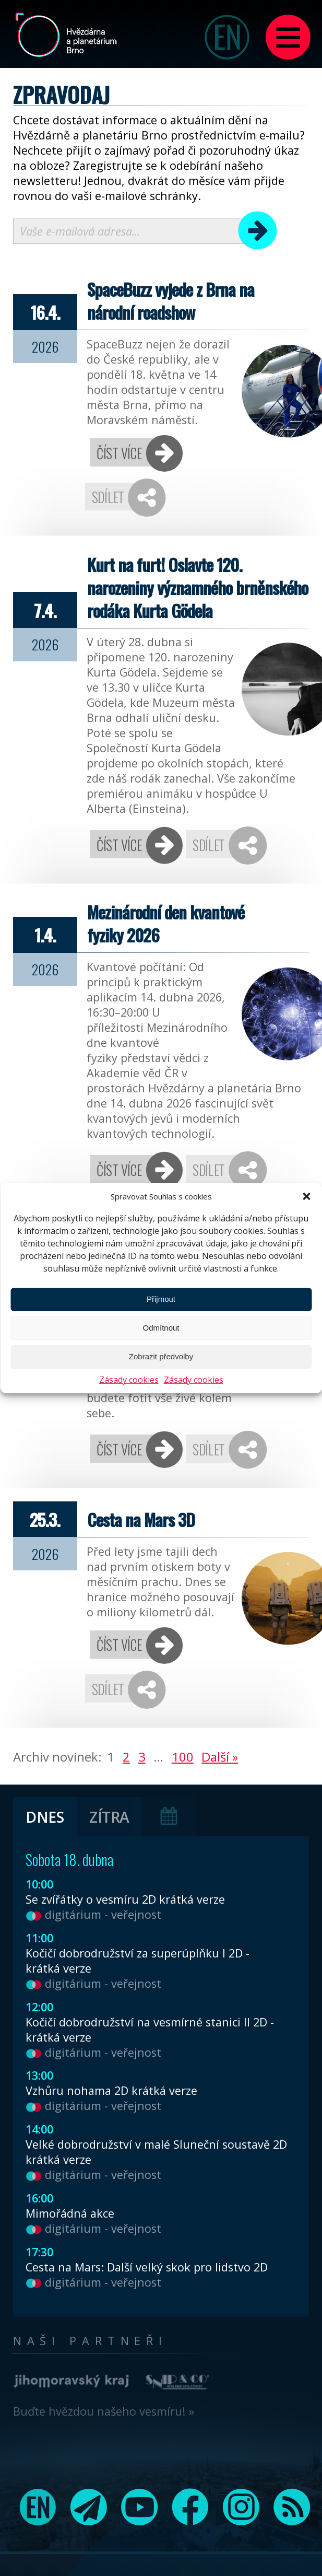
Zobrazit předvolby (161, 1356)
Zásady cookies (129, 1379)
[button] (306, 1196)
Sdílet (108, 497)
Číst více (119, 453)
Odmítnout (160, 1327)
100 (183, 1756)
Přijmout (161, 1299)
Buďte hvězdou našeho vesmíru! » (103, 2411)
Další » (219, 1756)
